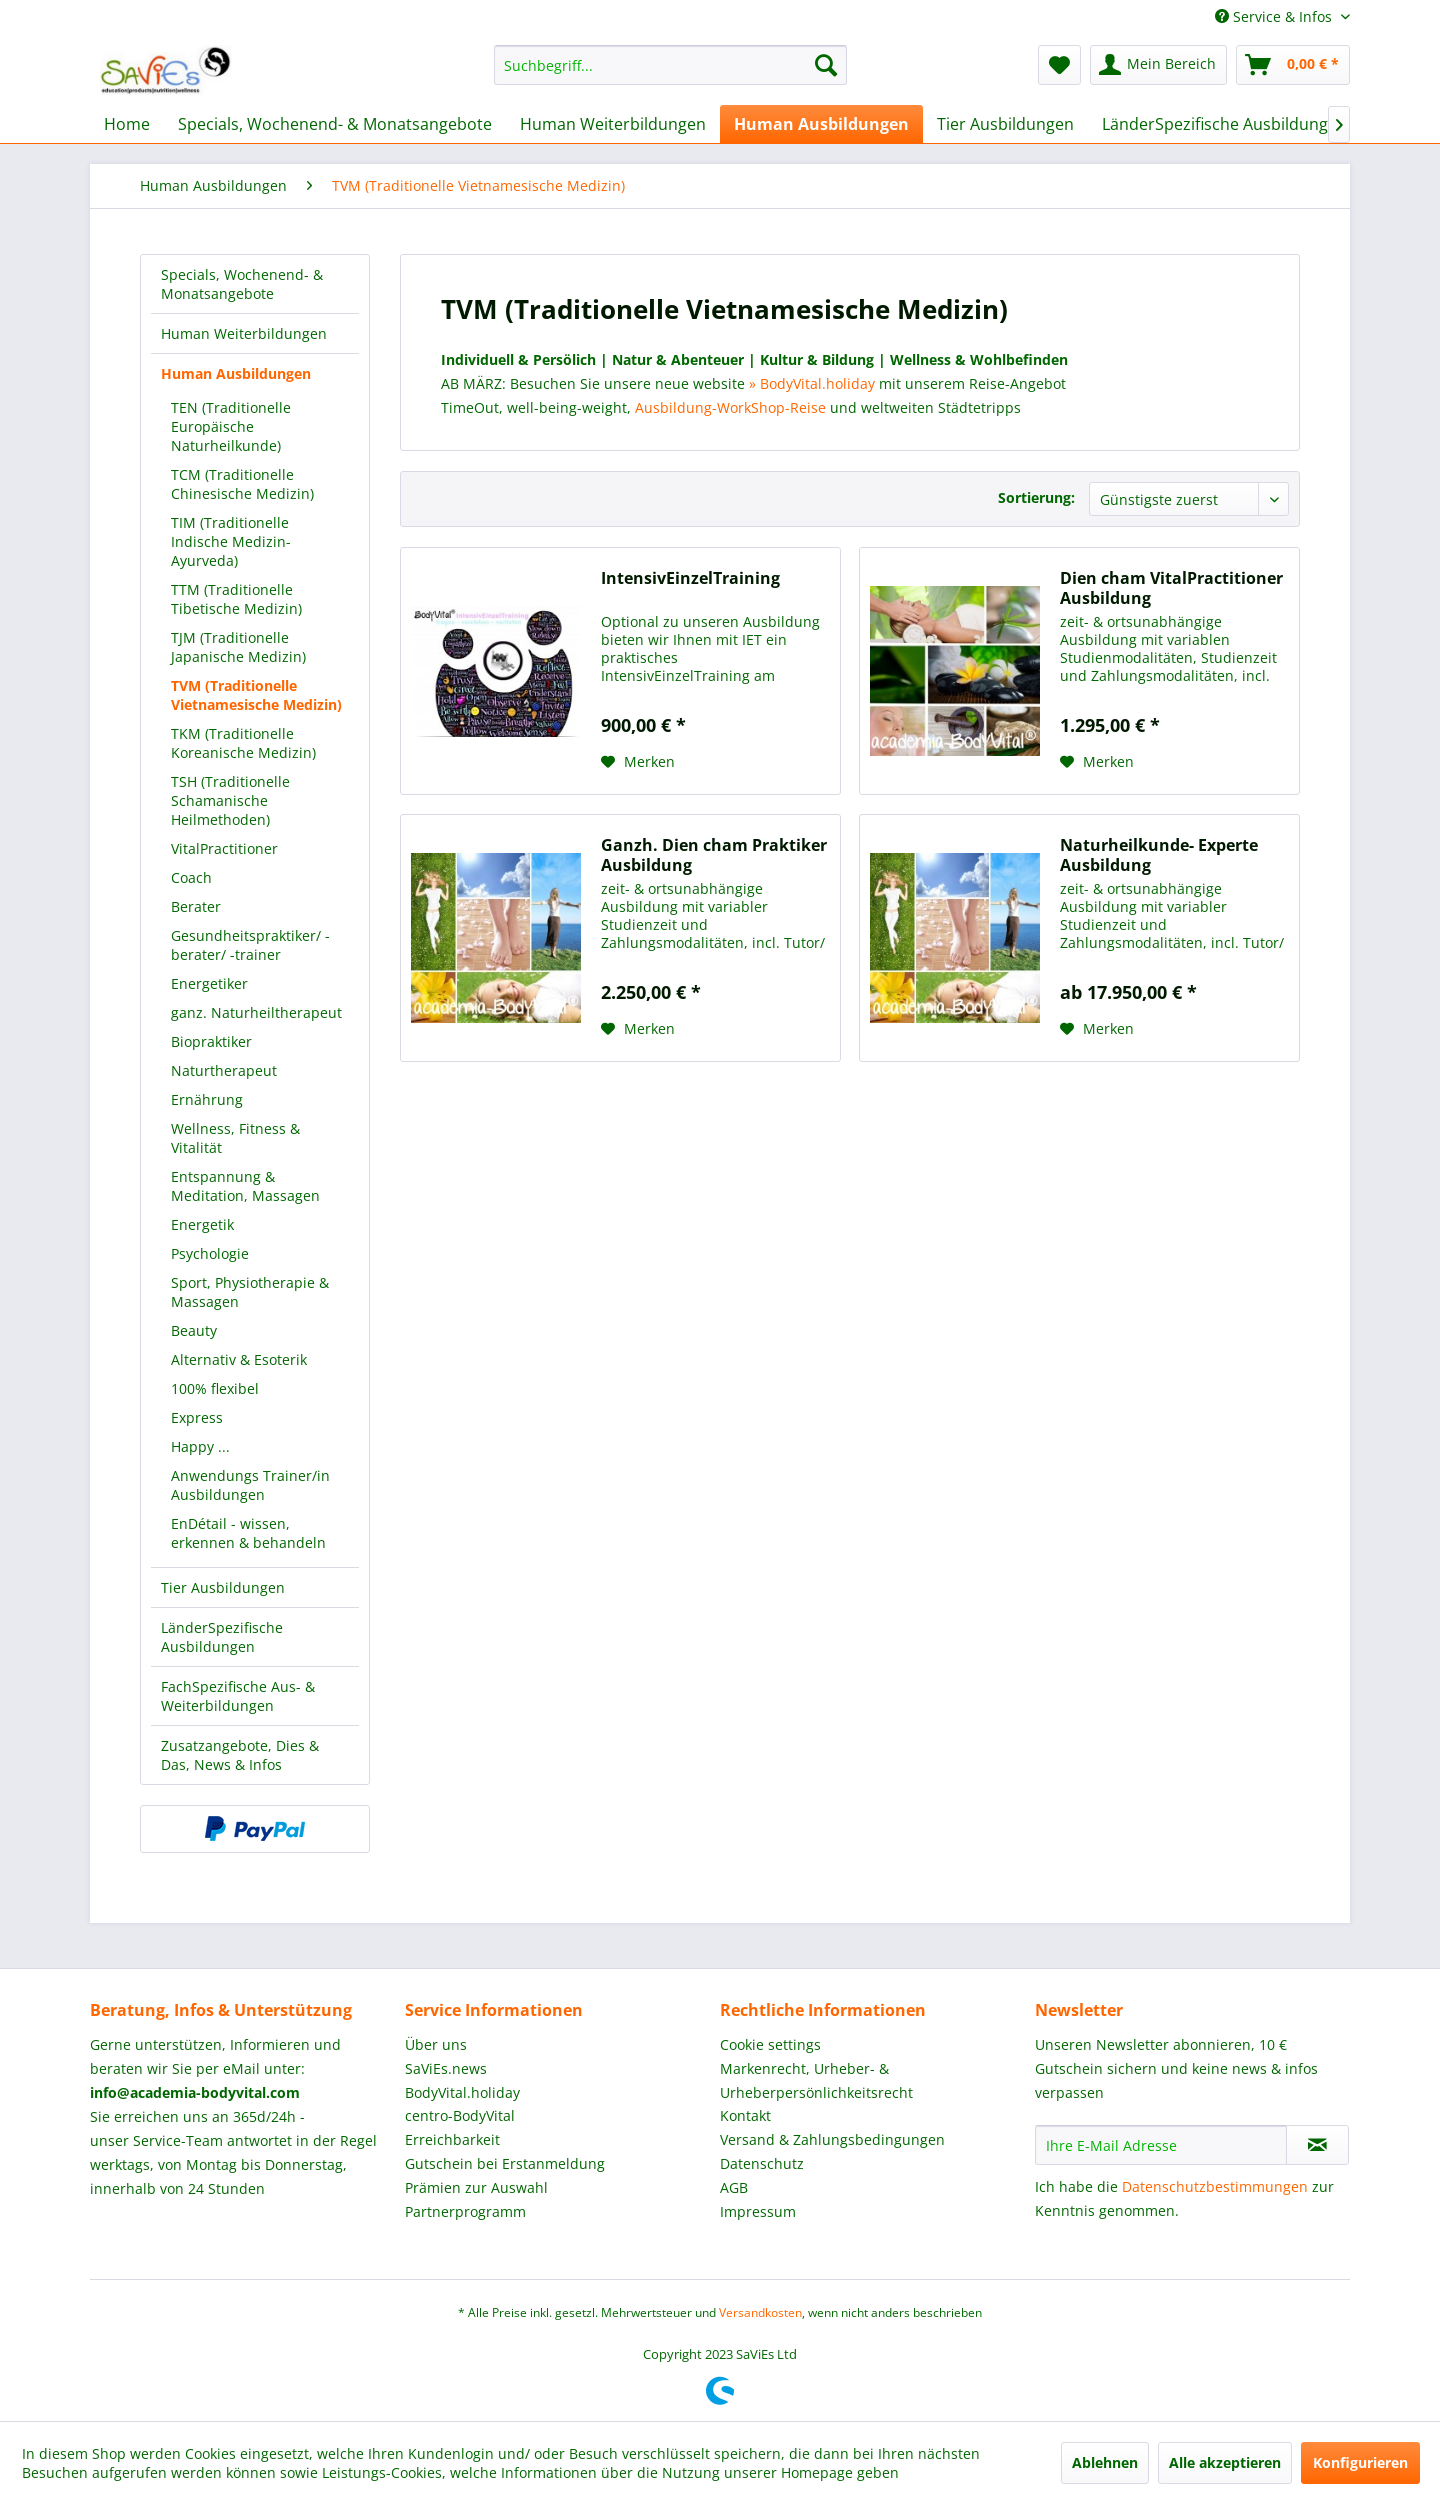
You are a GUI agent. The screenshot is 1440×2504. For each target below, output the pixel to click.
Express (197, 1417)
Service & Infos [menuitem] (1275, 16)
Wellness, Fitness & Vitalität (235, 1138)
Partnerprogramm (465, 2211)
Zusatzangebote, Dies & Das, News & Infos (240, 1755)
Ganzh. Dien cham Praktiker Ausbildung (714, 855)
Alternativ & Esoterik (239, 1359)
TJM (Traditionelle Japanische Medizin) (238, 647)
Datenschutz (762, 2163)
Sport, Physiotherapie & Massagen (250, 1292)
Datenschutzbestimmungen (1215, 2186)
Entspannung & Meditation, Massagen (245, 1186)
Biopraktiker (211, 1041)
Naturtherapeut (224, 1070)
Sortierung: (1036, 497)
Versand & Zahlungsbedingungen (832, 2139)
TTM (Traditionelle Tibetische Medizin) (236, 599)
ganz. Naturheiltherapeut (256, 1012)
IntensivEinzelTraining (690, 578)
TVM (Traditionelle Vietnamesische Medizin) (256, 695)
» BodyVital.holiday (812, 383)
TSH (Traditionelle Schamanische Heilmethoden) (230, 800)
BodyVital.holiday (462, 2092)
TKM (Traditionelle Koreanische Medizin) (243, 743)
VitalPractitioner (224, 848)
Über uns (436, 2044)
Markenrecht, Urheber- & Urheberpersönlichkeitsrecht (816, 2080)
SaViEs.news (446, 2068)
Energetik (202, 1224)
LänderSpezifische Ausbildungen (222, 1637)
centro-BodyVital (460, 2115)
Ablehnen (1105, 2462)
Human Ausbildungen (236, 373)
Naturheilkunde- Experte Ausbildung (1159, 855)
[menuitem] (670, 65)
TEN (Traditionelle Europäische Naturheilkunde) (231, 426)
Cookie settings (770, 2044)
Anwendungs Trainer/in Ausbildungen (250, 1485)
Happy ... (200, 1446)
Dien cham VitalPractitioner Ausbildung (1171, 588)
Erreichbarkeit (452, 2139)
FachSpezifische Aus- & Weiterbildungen (238, 1696)
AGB (734, 2187)
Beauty (194, 1330)
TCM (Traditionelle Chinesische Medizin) (242, 484)
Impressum (758, 2211)
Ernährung (207, 1099)
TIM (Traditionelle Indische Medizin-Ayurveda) (231, 541)
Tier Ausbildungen (223, 1587)
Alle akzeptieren (1225, 2462)
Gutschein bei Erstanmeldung (505, 2163)
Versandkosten (760, 2312)
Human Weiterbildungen (244, 333)
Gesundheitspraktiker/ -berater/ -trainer (250, 945)
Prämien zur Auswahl (476, 2187)
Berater (196, 906)
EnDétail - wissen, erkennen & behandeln (248, 1533)
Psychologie (210, 1253)
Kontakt (745, 2115)
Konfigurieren (1360, 2462)
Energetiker (209, 983)
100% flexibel (215, 1388)
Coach (191, 877)
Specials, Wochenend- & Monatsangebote (242, 284)
